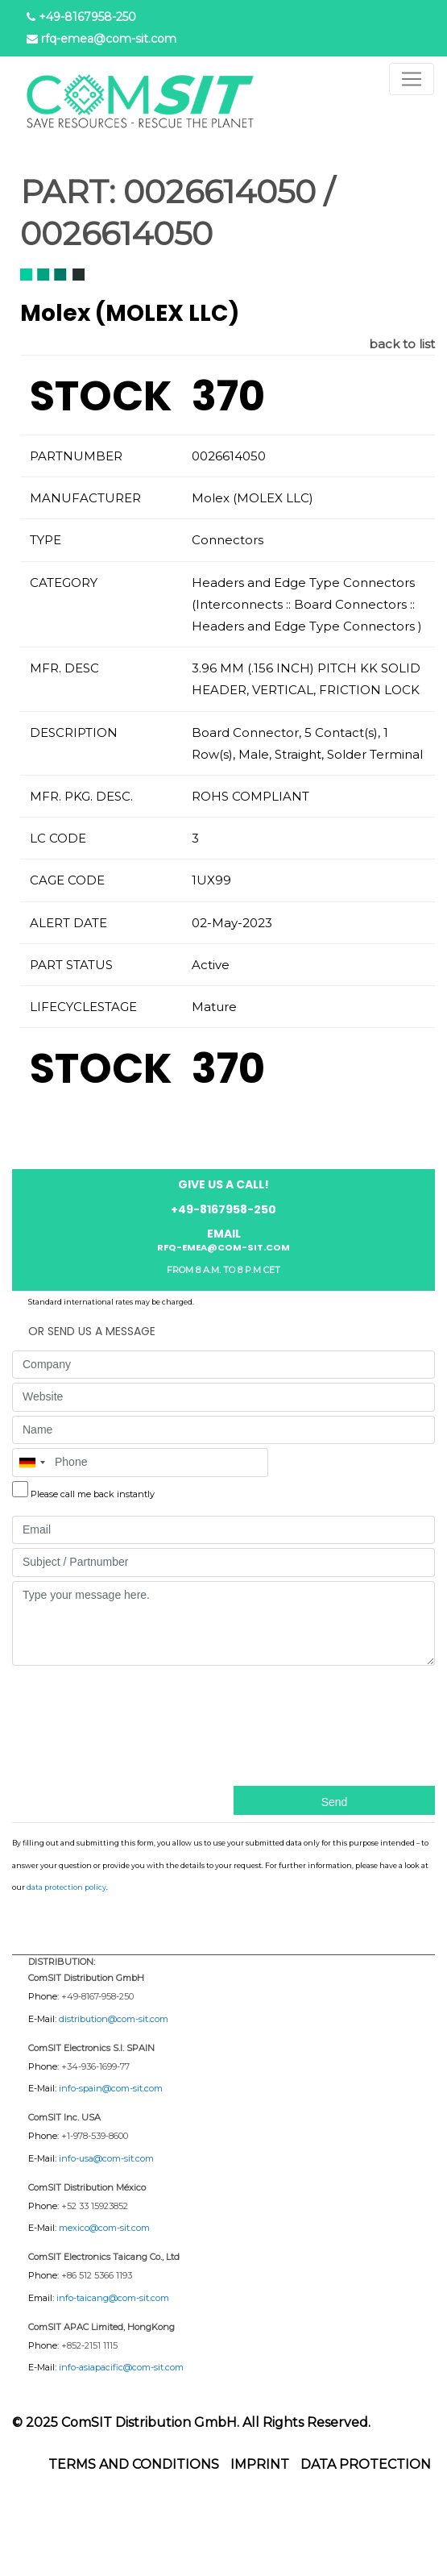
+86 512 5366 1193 (96, 2275)
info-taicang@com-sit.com (112, 2297)
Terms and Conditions (133, 2464)
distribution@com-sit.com (113, 2019)
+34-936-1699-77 (95, 2066)
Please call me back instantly (93, 1494)
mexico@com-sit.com (104, 2227)
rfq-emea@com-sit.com (108, 38)
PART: (67, 192)
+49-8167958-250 (87, 17)
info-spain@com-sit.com (111, 2088)
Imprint (259, 2464)
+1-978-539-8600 (94, 2135)
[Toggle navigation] (411, 79)
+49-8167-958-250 (97, 1996)
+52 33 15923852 (94, 2206)
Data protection (365, 2464)
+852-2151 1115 (89, 2345)
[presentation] (78, 1724)
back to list (402, 344)
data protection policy (66, 1887)
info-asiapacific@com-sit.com (121, 2367)
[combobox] (31, 1462)
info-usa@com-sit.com (106, 2158)
